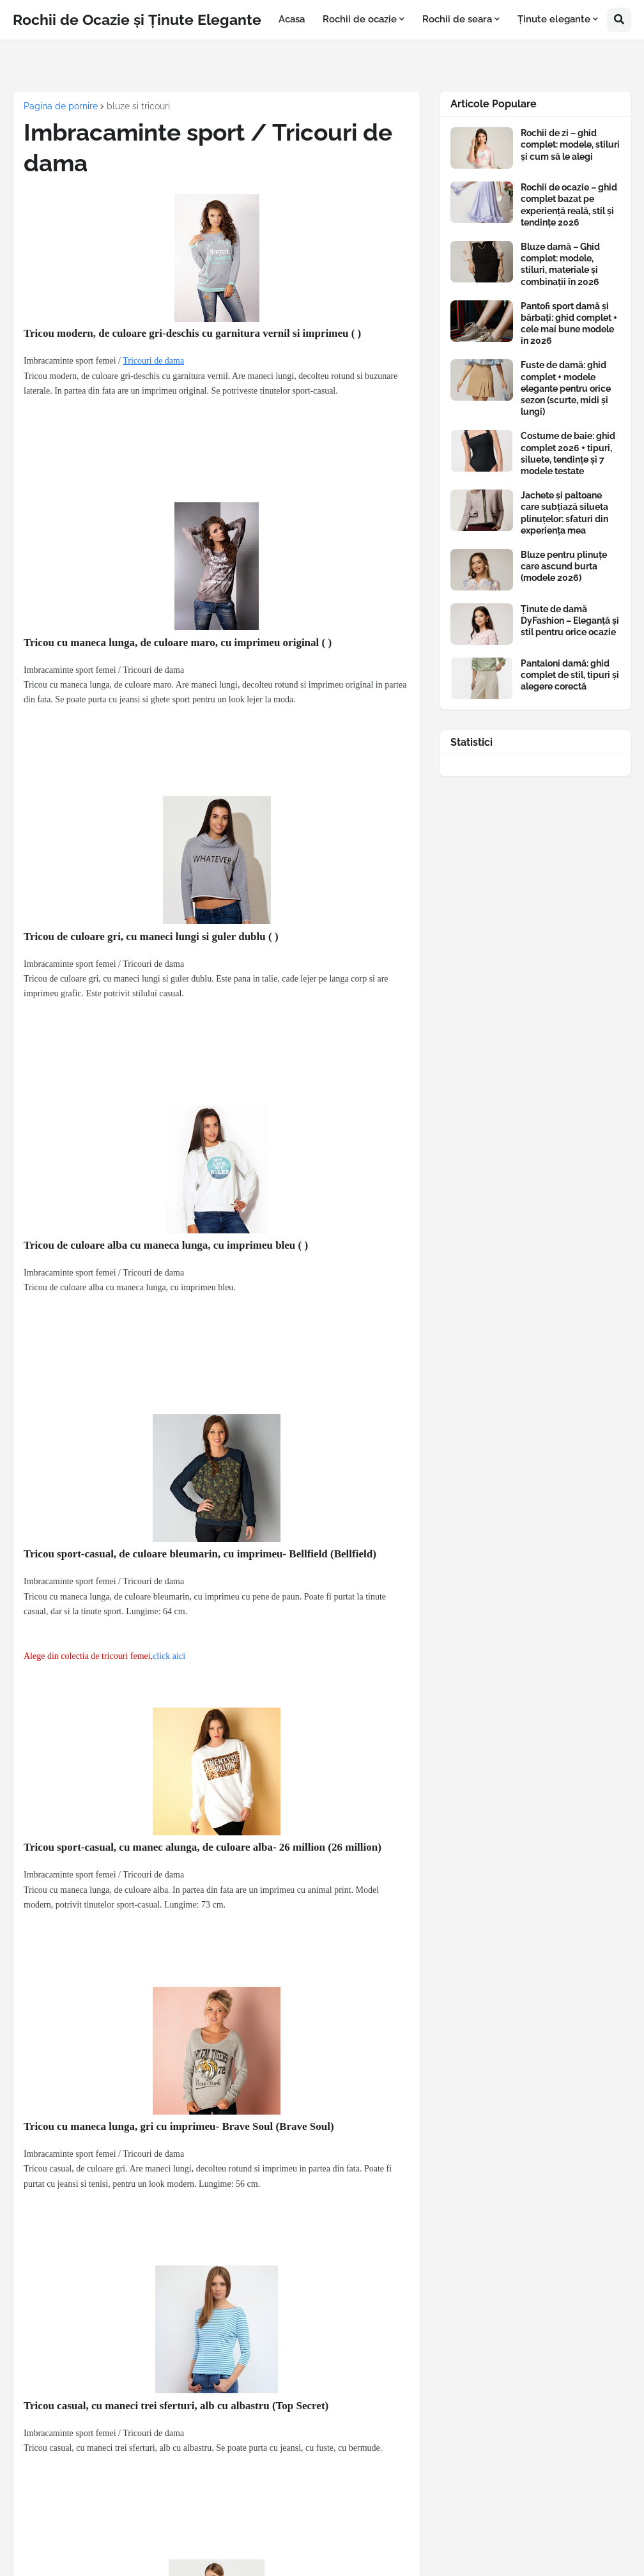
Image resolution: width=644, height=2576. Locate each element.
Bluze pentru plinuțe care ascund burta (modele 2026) (564, 566)
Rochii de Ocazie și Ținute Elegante (137, 19)
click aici (169, 1656)
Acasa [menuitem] (292, 19)
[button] (619, 20)
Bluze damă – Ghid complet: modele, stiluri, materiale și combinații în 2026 (560, 264)
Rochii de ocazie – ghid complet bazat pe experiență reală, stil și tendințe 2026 (569, 205)
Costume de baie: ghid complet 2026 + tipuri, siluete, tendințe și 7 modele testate (568, 453)
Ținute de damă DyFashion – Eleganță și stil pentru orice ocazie (570, 620)
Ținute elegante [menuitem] (554, 19)
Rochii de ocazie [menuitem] (360, 19)
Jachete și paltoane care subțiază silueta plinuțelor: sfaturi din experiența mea (564, 513)
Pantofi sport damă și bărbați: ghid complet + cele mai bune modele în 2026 (569, 323)
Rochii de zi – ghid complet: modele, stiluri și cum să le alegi (570, 144)
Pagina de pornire (61, 106)
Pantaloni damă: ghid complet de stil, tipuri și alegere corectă (570, 674)
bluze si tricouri (138, 106)
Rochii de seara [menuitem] (457, 19)
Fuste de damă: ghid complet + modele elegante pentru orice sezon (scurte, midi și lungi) (566, 388)
